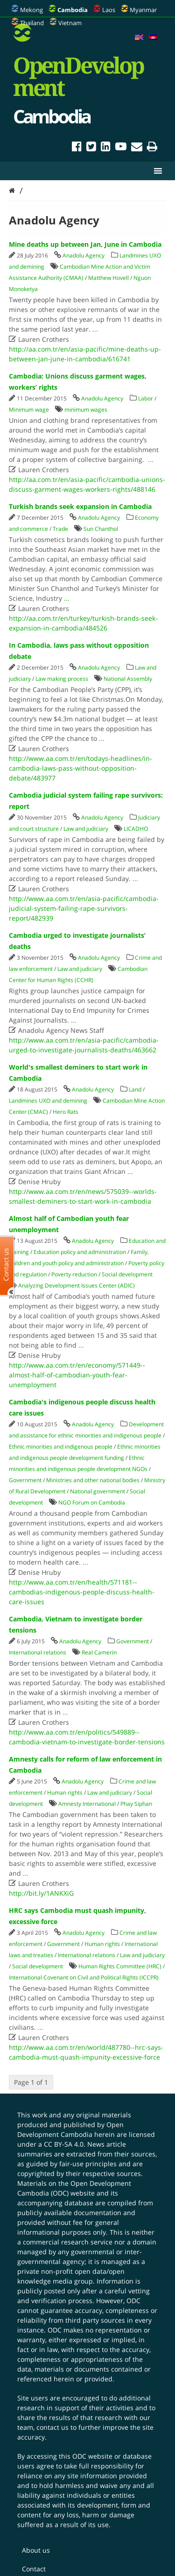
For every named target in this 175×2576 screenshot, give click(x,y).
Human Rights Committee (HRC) (119, 1966)
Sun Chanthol (101, 529)
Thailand (32, 23)
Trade (60, 529)
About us (36, 2550)
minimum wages (85, 410)
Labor (145, 398)
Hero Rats (65, 1112)
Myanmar (143, 10)
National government (97, 1491)
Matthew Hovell (108, 278)
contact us (52, 2427)
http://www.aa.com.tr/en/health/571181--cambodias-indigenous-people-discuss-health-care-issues (81, 1592)
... (95, 329)
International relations (37, 1652)
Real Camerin (99, 1652)
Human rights (65, 1792)
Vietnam (70, 23)
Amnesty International (87, 1804)
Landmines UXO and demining (48, 1101)
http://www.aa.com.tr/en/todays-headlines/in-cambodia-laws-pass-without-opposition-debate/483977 (80, 768)
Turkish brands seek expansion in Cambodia (80, 506)
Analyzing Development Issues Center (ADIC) (76, 1285)
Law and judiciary (85, 829)
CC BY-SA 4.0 (64, 2144)
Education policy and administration (80, 1252)
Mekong (31, 10)
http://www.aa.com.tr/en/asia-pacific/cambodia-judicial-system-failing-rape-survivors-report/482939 (84, 908)
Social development (127, 1274)
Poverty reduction (74, 1274)
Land (135, 1089)
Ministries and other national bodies (93, 1480)
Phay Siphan (136, 1804)
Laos (108, 10)
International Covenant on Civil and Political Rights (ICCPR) (84, 1977)
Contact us (6, 1264)
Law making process (61, 679)
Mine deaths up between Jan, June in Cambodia (85, 244)
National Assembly (128, 679)
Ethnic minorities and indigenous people (60, 1447)
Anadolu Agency (84, 255)
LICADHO (136, 829)
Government (25, 1480)
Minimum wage (29, 410)
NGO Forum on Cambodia (91, 1502)
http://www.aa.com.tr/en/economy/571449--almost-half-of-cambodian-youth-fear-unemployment (77, 1375)
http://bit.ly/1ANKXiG (41, 1893)
